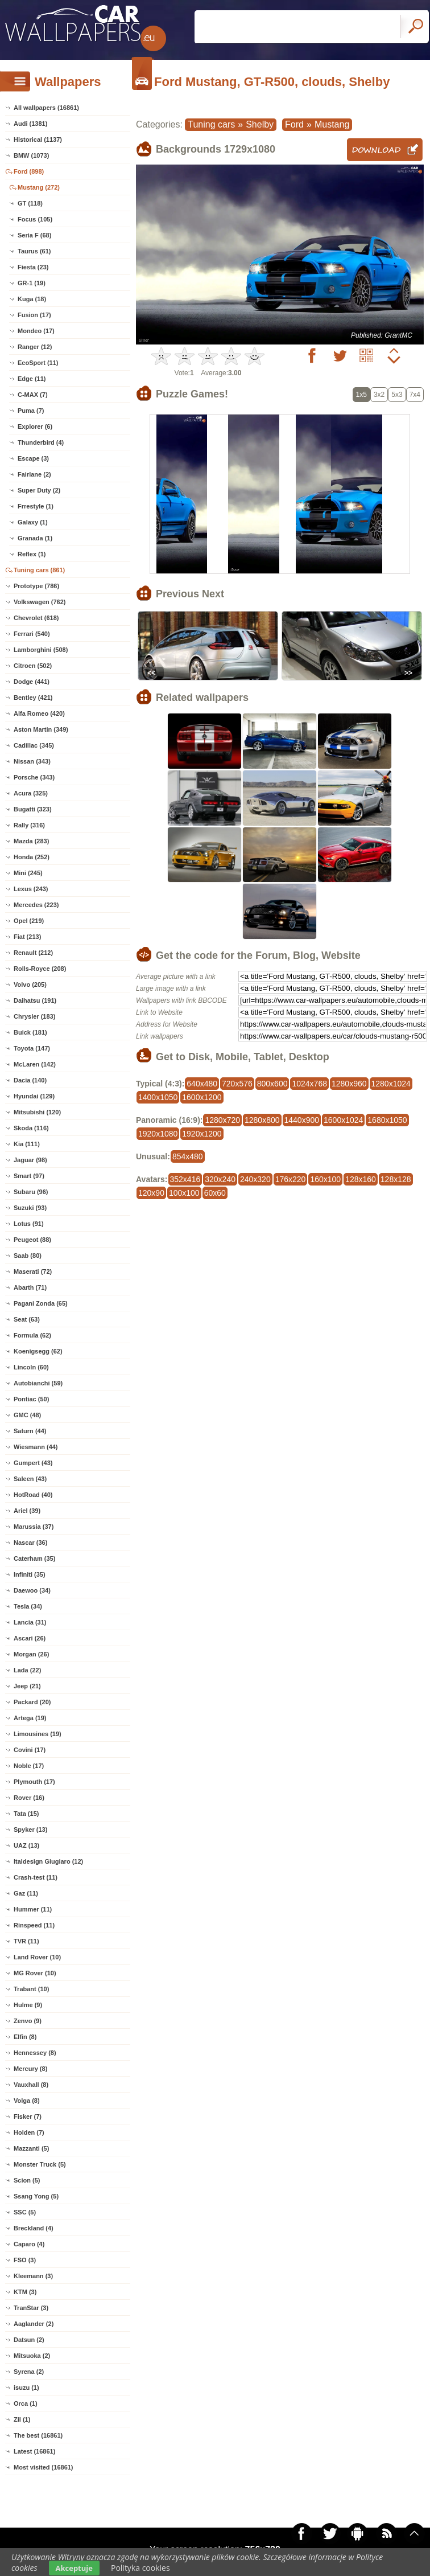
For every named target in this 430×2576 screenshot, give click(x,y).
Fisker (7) (28, 2116)
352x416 (185, 1179)
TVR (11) (26, 1941)
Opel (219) (29, 920)
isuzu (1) (26, 2387)
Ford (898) (29, 171)
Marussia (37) (33, 1526)
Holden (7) (29, 2132)
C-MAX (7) (33, 394)
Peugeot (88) (32, 1239)
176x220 (290, 1179)
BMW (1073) (31, 155)
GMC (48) (27, 1415)
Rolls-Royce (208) (40, 968)
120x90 (151, 1192)
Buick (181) (30, 1032)
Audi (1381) (30, 123)
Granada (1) (35, 538)
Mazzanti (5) (31, 2148)
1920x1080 (157, 1133)
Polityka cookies (140, 2567)
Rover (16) (29, 1797)
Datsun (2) (29, 2339)
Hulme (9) (28, 2004)
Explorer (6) (35, 426)
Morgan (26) (31, 1654)
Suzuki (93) (30, 1207)
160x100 (325, 1179)
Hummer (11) (33, 1909)
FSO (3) (25, 2260)
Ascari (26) (30, 1638)
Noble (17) (29, 1765)
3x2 (379, 395)
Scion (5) (27, 2180)
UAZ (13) (26, 1845)
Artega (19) (30, 1717)
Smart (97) (29, 1175)
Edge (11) (32, 378)
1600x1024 (343, 1120)
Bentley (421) (33, 697)
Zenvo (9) (28, 2020)
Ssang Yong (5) (36, 2196)
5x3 (396, 395)
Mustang (332, 124)
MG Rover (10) (35, 1973)
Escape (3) (33, 458)
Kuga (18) (32, 299)
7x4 (415, 395)
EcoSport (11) (38, 362)
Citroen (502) (33, 665)
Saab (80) (28, 1255)
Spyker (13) (30, 1829)
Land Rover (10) (37, 1957)
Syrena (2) (29, 2371)
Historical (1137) (38, 139)
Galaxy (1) (33, 522)
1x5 (361, 395)
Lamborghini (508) (41, 649)
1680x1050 (387, 1120)
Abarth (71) (30, 1287)
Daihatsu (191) (35, 1000)
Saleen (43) (30, 1478)
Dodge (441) (31, 681)
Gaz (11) (26, 1893)
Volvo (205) (30, 984)
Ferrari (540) (32, 633)
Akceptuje (74, 2568)
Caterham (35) (34, 1558)
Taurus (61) (34, 251)
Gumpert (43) (33, 1462)
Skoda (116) (31, 1128)
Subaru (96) (31, 1191)
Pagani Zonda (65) (41, 1303)
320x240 (220, 1179)
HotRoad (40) (33, 1494)
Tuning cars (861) (39, 570)
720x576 (237, 1083)
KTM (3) (25, 2291)
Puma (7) (31, 410)
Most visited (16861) (43, 2467)
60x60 (215, 1192)
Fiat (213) (27, 936)
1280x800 (262, 1120)
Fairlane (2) (34, 474)
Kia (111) (27, 1144)
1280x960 (349, 1083)
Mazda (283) (31, 841)
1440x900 (302, 1120)
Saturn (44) (30, 1431)
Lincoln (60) (31, 1367)
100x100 (184, 1192)
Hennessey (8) (35, 2052)
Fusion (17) (34, 314)
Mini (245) (28, 872)
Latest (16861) (34, 2451)
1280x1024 (391, 1083)
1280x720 (222, 1120)
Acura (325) (31, 793)
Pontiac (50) (31, 1399)
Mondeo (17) (36, 330)
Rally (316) (29, 825)
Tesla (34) (28, 1606)
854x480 (187, 1156)
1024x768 (309, 1083)
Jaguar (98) (30, 1159)
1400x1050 (157, 1097)
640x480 (202, 1083)
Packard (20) (32, 1702)
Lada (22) (27, 1670)
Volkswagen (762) (40, 601)
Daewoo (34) (32, 1590)
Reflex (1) (32, 554)
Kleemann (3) (33, 2276)
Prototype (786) (36, 586)
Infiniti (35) (30, 1574)
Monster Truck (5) (40, 2164)
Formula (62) (32, 1335)
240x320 (255, 1179)
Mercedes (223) (36, 904)
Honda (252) (31, 857)
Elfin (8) (25, 2036)
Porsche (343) (34, 777)
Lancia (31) (30, 1622)
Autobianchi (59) (38, 1383)
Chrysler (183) (34, 1016)
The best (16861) (38, 2435)
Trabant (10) (31, 1989)
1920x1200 (201, 1133)
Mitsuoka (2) (32, 2355)
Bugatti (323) (33, 809)
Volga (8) (27, 2100)
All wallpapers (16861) (46, 107)
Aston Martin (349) (41, 729)
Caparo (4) (29, 2244)
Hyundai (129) (34, 1096)
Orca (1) (26, 2403)
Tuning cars (211, 124)
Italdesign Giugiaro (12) (48, 1861)
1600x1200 (201, 1097)
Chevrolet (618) (36, 617)
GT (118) (30, 203)
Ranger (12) (35, 346)
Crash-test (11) (35, 1877)
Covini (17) (30, 1749)
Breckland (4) (33, 2228)
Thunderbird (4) (41, 442)
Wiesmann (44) (36, 1446)
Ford (294, 124)
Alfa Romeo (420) (39, 713)
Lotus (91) (29, 1223)
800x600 (272, 1083)
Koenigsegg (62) (38, 1351)
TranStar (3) (31, 2307)
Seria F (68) (34, 235)
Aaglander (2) (33, 2323)
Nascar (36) (30, 1542)
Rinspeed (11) (34, 1925)
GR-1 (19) (32, 283)
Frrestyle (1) (35, 506)
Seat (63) (27, 1319)
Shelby (260, 124)
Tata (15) (26, 1813)
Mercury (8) (30, 2068)
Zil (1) (22, 2419)
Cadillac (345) (34, 745)
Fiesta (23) (33, 267)
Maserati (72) (33, 1271)
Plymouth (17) (34, 1781)
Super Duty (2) (39, 490)
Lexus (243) (31, 888)
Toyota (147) (32, 1048)
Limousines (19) (37, 1733)
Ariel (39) (27, 1510)
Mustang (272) (39, 187)
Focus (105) (35, 219)
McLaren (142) (35, 1064)
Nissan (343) (32, 761)
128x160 (360, 1179)
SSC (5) (25, 2212)
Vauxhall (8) (31, 2084)
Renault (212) (33, 952)
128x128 (396, 1179)
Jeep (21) (27, 1686)
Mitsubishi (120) (37, 1112)
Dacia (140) (30, 1080)
